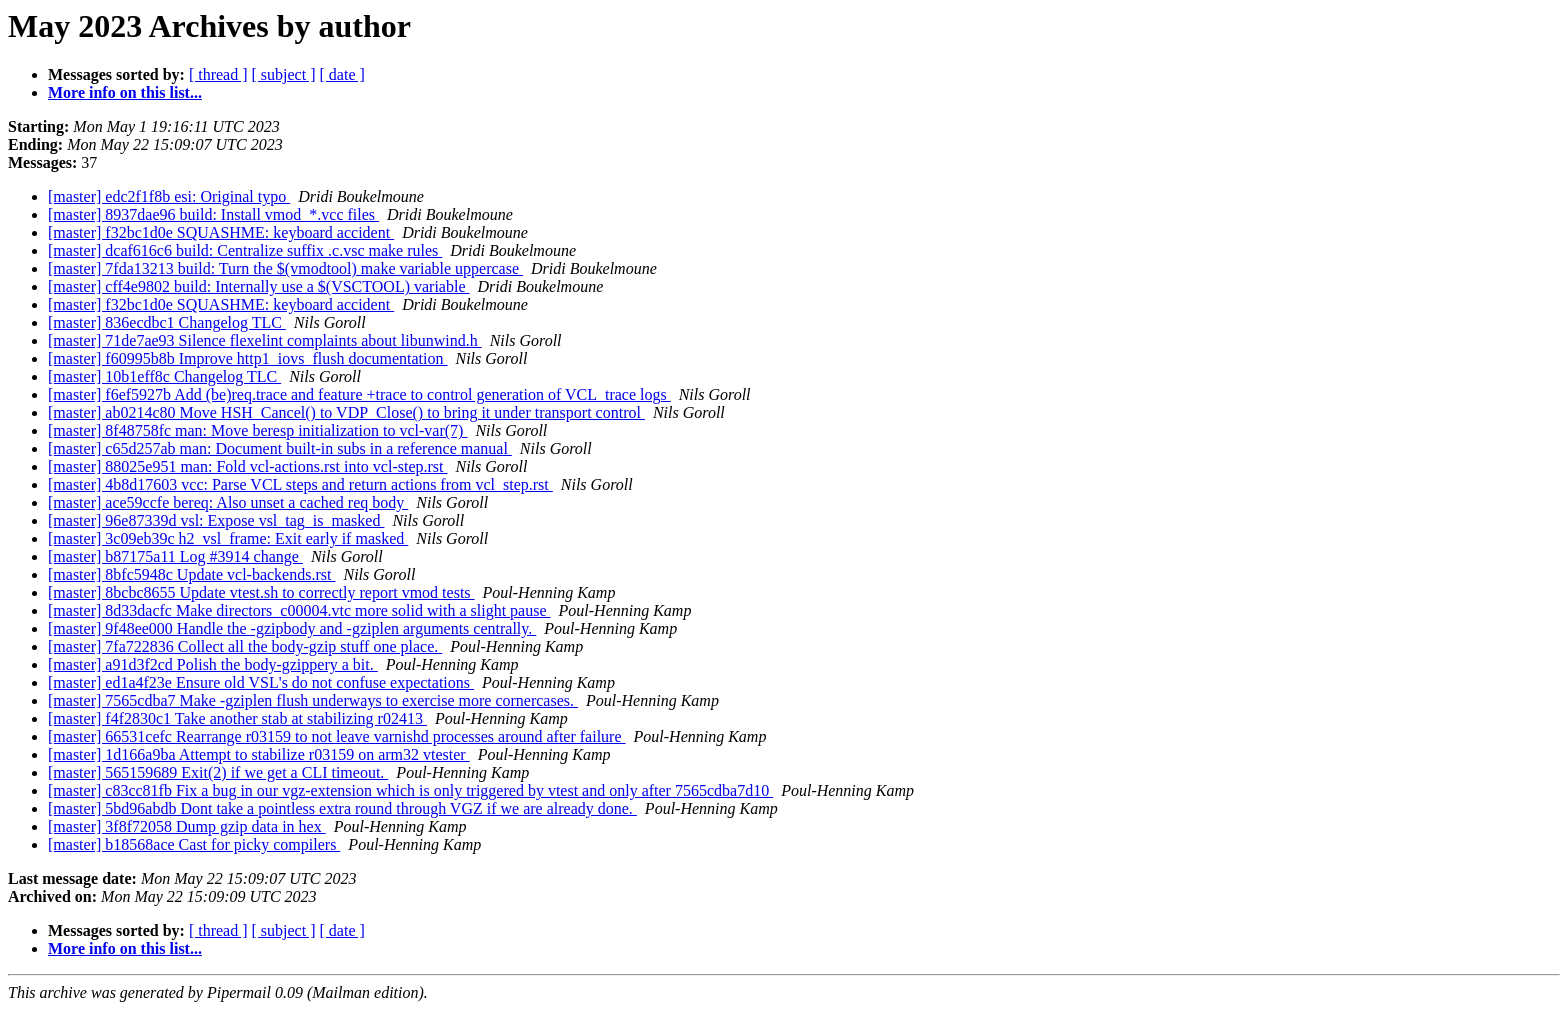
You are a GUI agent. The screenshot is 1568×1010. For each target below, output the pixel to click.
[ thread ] (218, 74)
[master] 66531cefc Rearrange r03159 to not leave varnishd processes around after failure (337, 736)
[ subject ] (284, 74)
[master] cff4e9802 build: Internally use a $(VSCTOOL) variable (259, 286)
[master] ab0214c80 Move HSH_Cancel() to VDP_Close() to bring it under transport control (346, 412)
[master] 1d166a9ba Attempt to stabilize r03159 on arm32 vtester (259, 754)
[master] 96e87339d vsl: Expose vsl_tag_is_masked (216, 520)
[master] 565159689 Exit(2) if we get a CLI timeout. (218, 772)
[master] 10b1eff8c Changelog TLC (164, 376)
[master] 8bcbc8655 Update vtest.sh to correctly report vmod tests (261, 592)
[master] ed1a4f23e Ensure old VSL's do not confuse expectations (261, 682)
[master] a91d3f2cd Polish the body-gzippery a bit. (213, 664)
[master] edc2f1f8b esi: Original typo (169, 196)
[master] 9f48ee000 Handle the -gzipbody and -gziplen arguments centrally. (292, 628)
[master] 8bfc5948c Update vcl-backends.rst (191, 574)
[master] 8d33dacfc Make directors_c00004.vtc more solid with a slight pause (299, 610)
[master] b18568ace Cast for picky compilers (194, 844)
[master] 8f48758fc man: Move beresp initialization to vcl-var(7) (257, 430)
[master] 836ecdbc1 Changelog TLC (167, 322)
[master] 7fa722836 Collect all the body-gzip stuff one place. (245, 646)
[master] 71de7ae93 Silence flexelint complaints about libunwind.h (265, 340)
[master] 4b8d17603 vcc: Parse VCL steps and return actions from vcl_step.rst (300, 484)
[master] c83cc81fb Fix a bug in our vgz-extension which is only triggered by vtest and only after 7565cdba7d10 (410, 790)
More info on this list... (125, 92)
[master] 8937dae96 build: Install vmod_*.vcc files (213, 214)
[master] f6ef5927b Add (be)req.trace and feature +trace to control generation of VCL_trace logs (359, 394)
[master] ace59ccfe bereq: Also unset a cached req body (228, 502)
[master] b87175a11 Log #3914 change (175, 556)
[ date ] (342, 74)
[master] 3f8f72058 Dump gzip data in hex (187, 826)
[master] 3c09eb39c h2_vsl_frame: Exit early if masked (228, 538)
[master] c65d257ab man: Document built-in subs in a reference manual (280, 448)
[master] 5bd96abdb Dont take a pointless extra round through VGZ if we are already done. (342, 808)
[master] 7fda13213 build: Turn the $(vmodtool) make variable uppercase (285, 268)
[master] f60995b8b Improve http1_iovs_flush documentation (247, 358)
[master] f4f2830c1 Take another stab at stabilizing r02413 (237, 718)
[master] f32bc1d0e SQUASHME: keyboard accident (221, 232)
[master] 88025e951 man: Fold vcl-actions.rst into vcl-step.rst (247, 466)
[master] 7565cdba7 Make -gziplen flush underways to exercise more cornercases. (313, 700)
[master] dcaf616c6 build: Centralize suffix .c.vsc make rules (245, 250)
